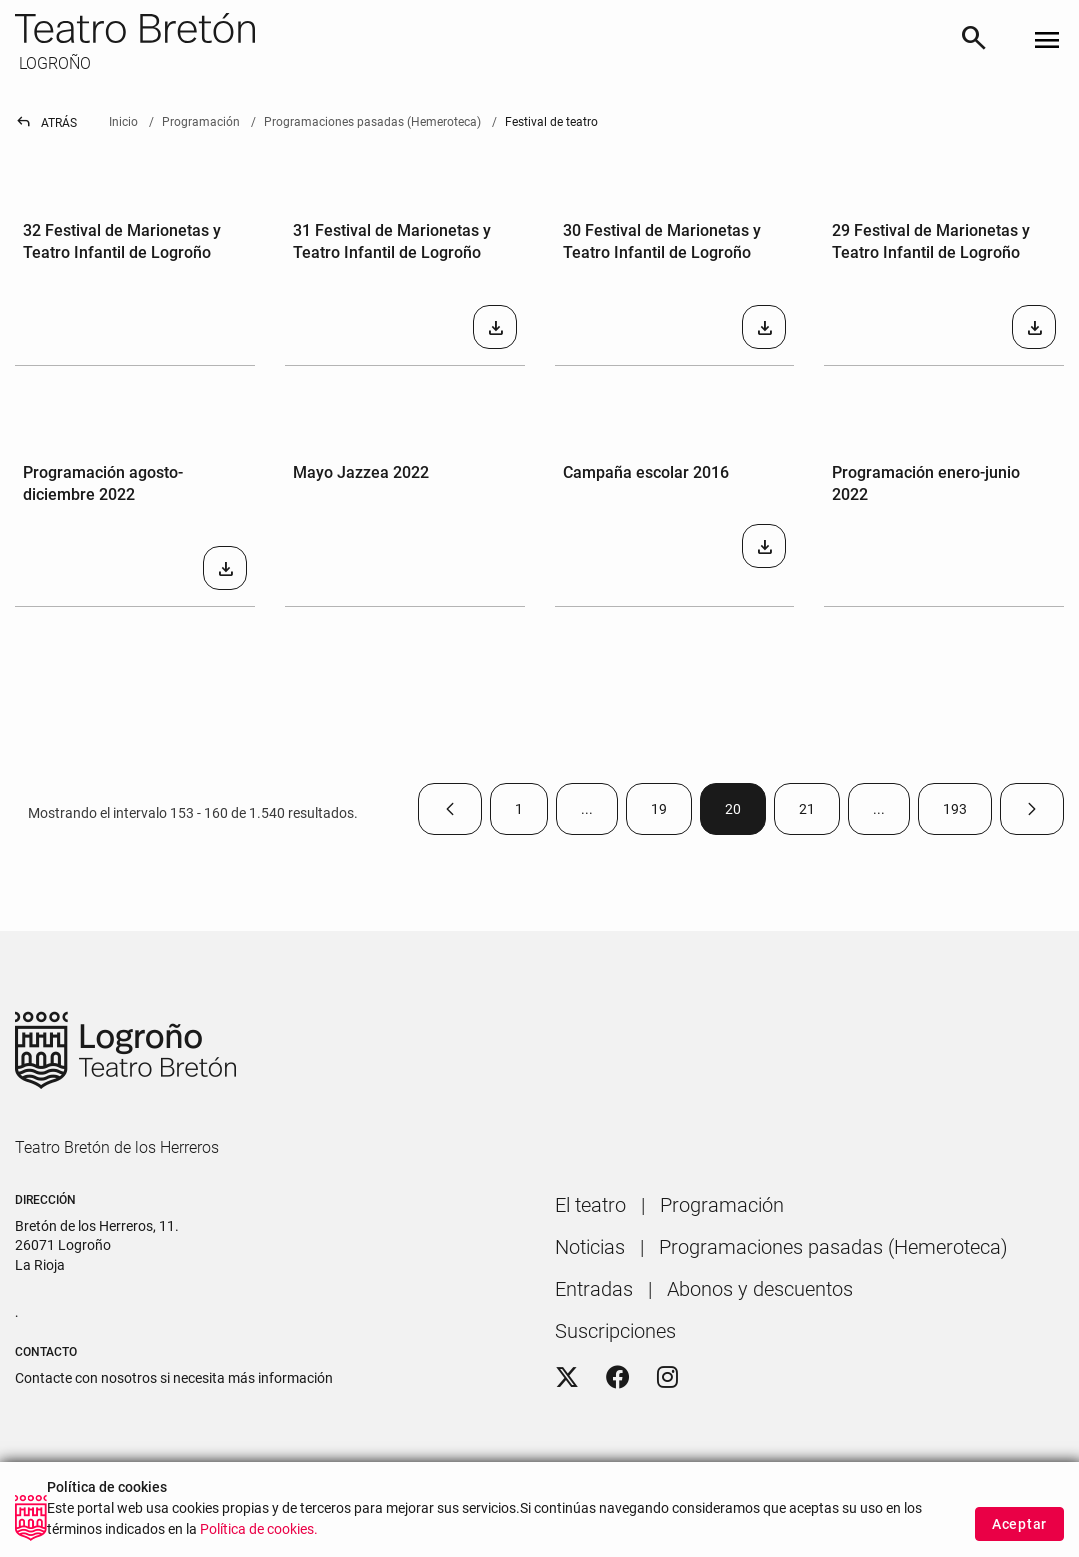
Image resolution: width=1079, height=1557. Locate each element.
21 (819, 813)
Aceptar (1019, 1530)
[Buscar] (974, 41)
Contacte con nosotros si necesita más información (174, 1378)
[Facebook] (618, 1378)
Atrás (46, 123)
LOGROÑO (53, 63)
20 (745, 813)
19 (671, 813)
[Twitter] (567, 1378)
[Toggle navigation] (1047, 41)
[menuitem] (590, 1205)
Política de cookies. (259, 1535)
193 (967, 813)
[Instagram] (667, 1378)
